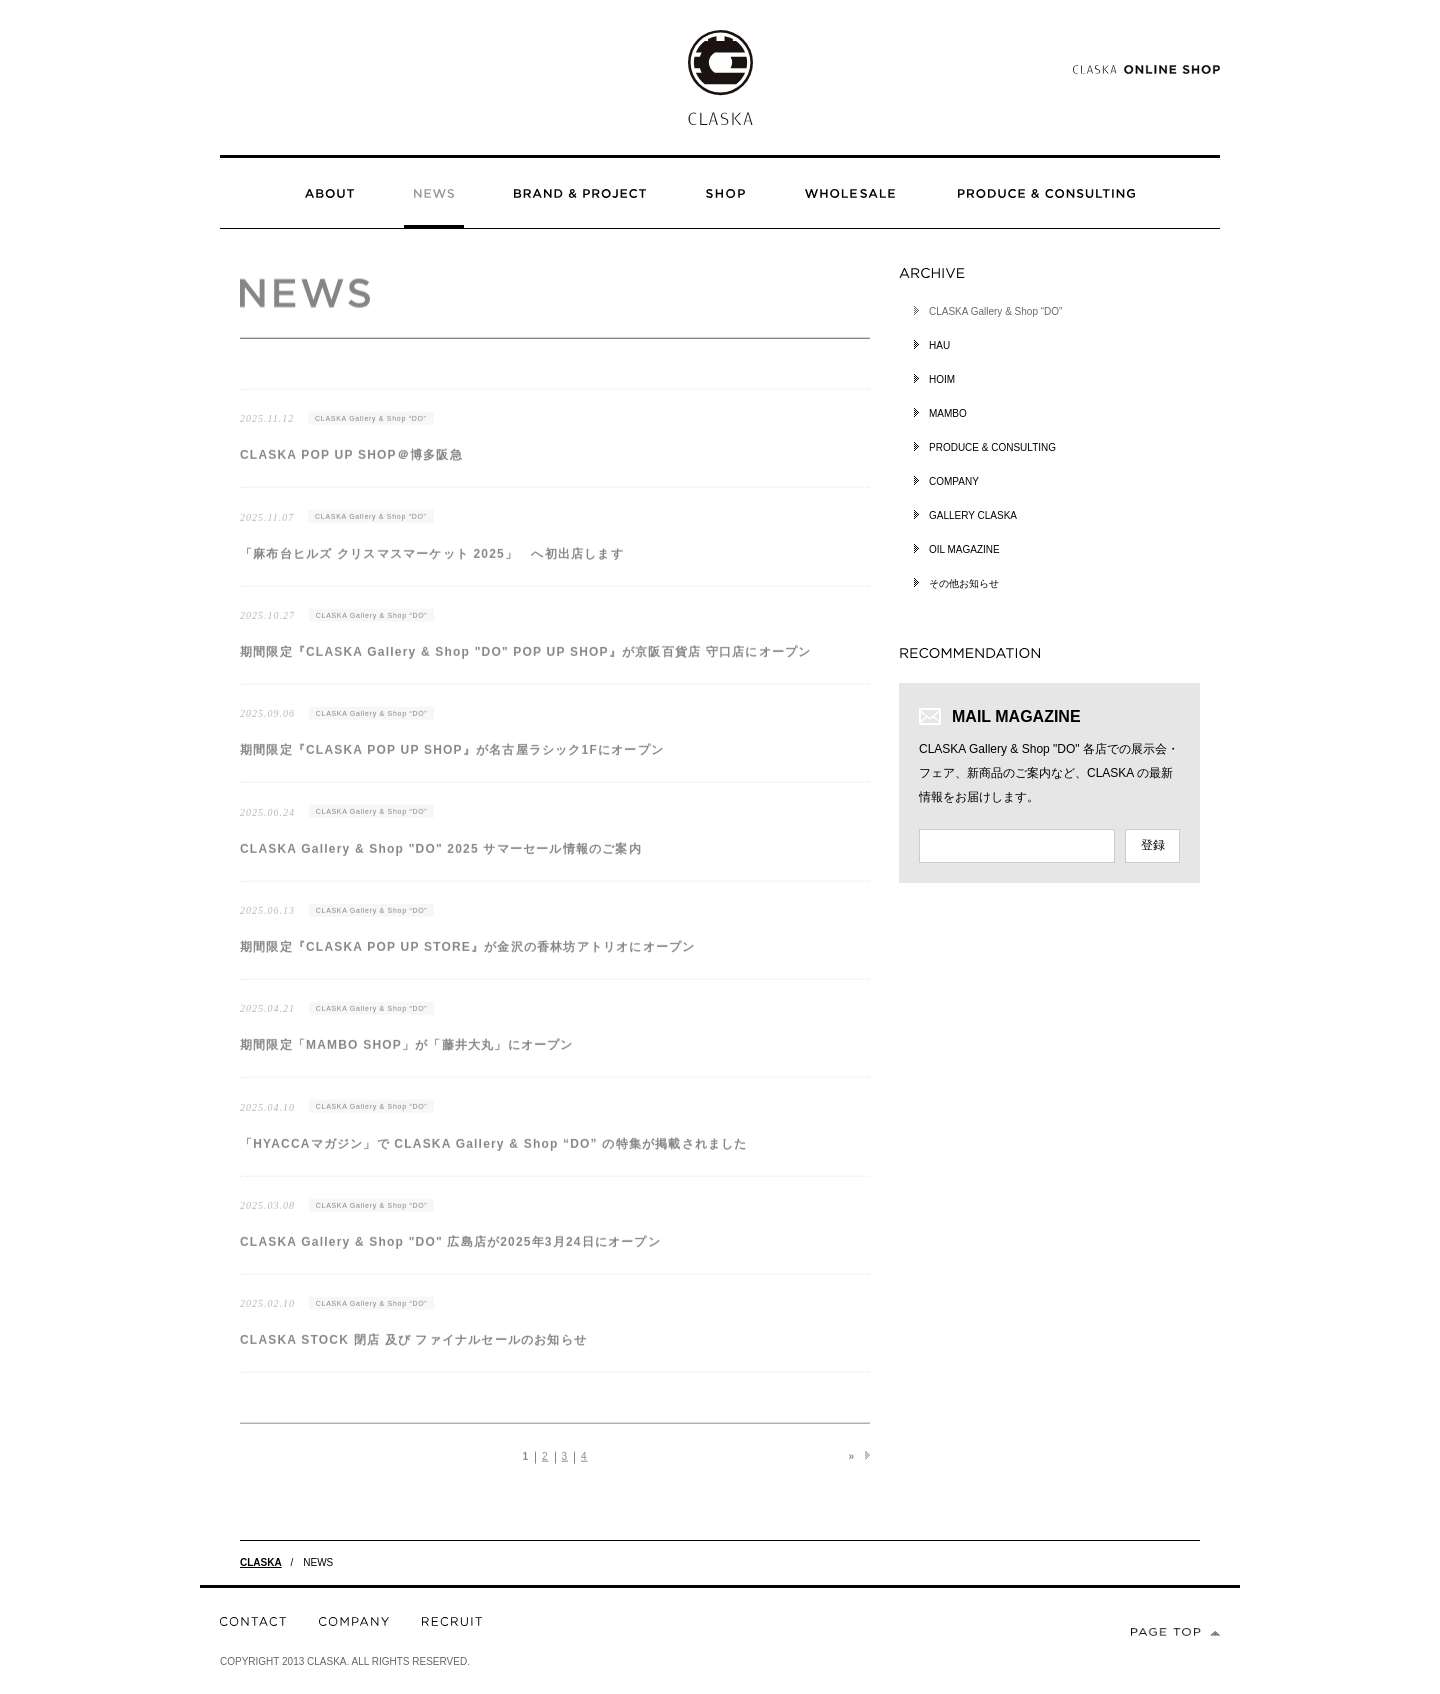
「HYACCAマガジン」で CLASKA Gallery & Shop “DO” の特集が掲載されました (494, 1155)
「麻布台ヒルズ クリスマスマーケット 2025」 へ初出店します (432, 565)
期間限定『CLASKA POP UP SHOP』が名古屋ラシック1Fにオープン (452, 761)
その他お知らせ (964, 583)
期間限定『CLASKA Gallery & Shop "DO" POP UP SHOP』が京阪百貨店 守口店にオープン (525, 663)
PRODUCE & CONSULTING (992, 447)
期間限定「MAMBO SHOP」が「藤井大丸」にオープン (407, 1056)
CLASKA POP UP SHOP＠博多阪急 (351, 466)
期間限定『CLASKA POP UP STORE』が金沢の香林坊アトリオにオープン (467, 958)
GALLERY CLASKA (973, 515)
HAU (939, 345)
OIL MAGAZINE (964, 549)
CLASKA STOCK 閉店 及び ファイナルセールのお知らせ (413, 1352)
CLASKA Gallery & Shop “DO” (371, 429)
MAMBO (948, 413)
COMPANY (954, 481)
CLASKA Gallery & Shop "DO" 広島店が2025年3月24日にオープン (450, 1253)
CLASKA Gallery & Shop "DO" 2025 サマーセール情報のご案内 (441, 860)
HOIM (942, 379)
